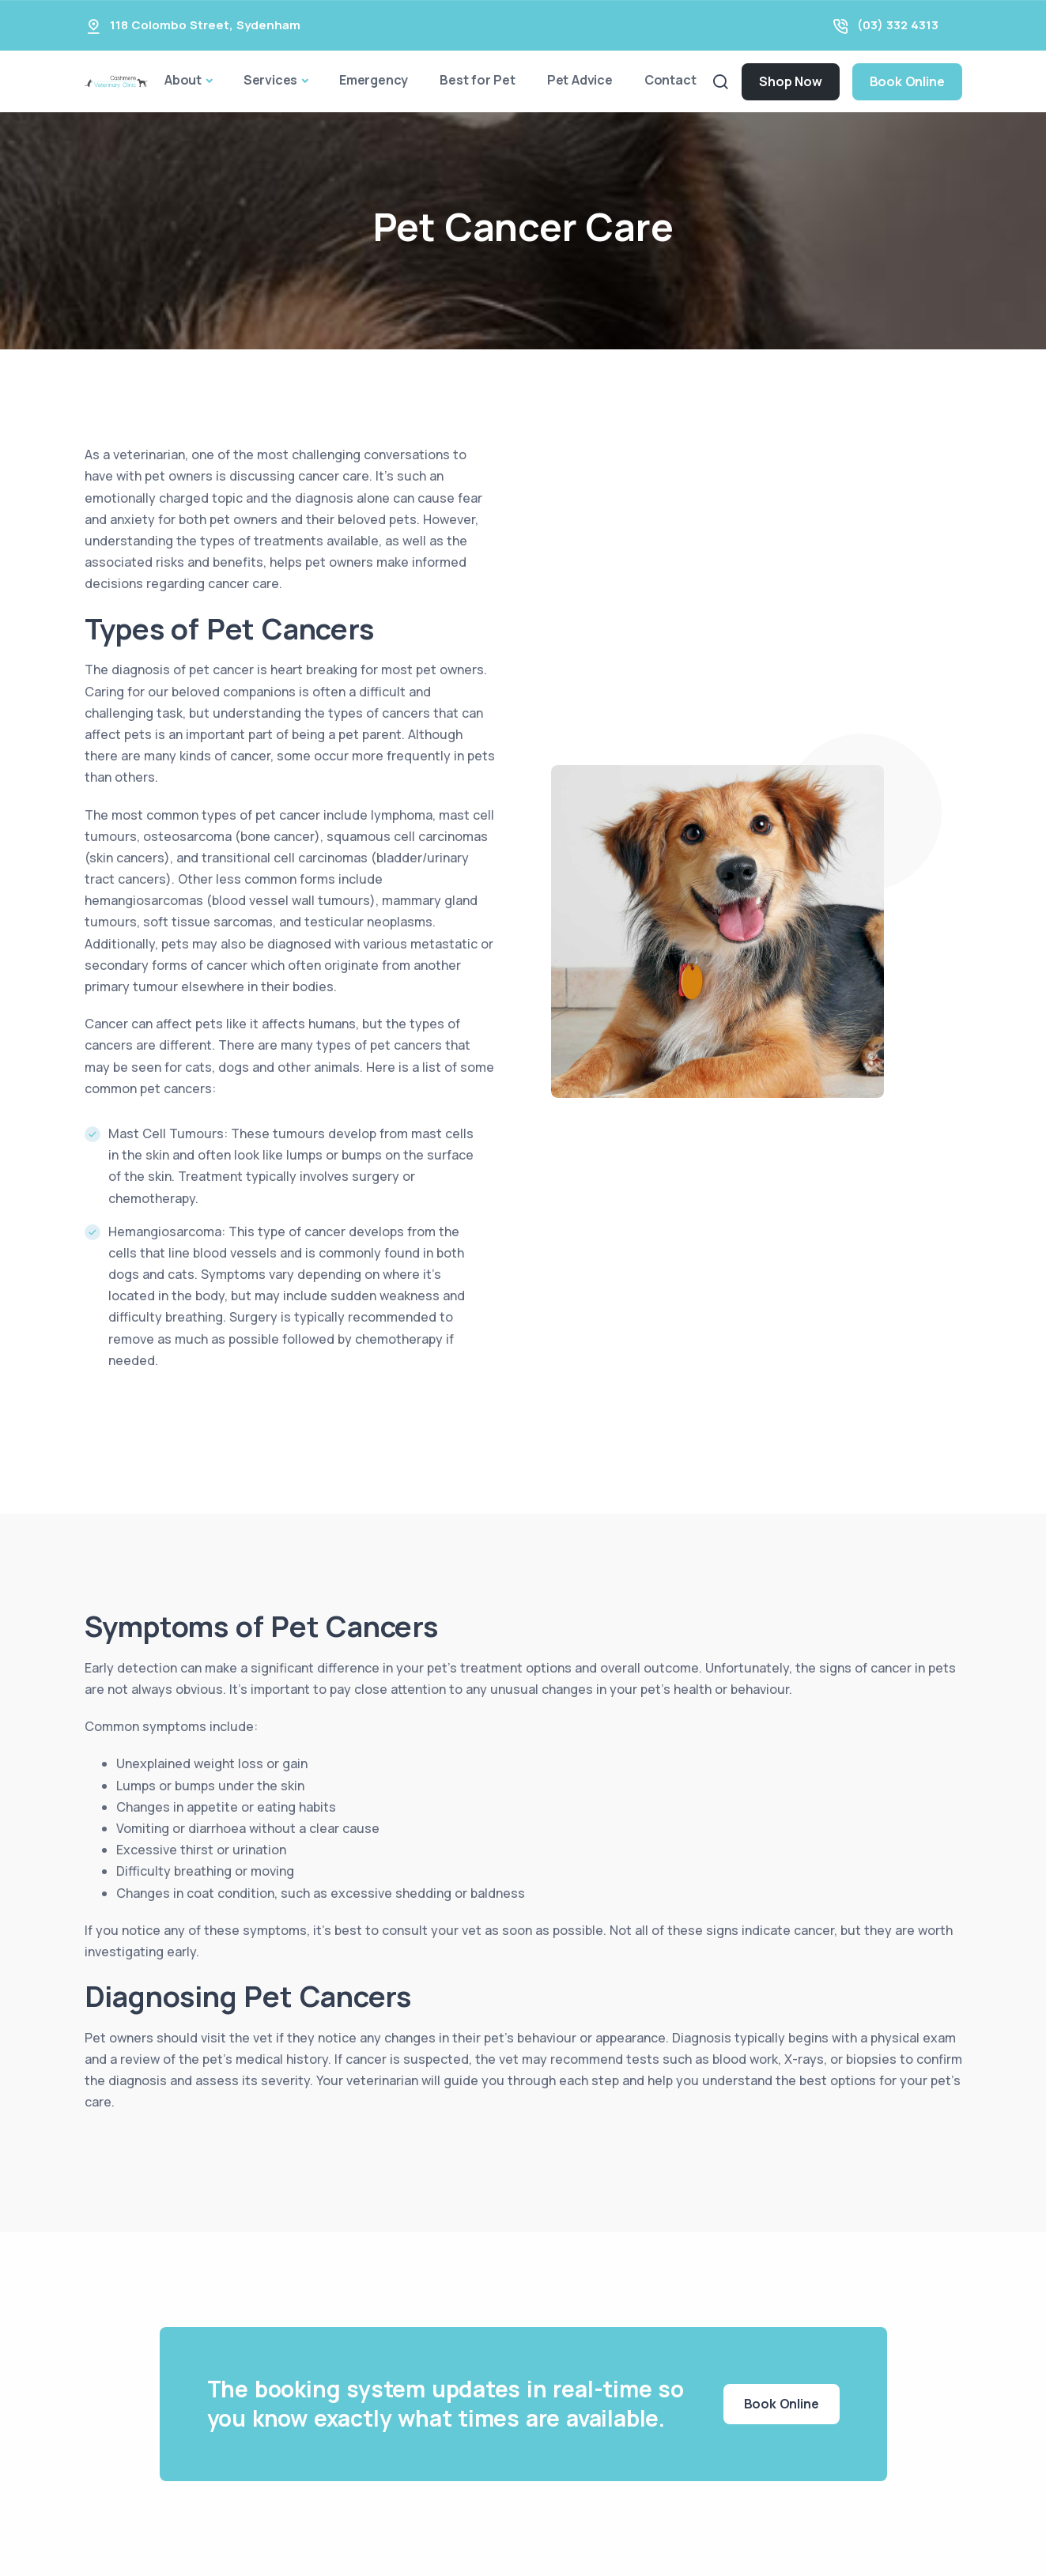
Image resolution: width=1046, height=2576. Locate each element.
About (183, 80)
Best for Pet (477, 80)
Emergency (373, 80)
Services (270, 80)
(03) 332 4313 (897, 25)
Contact (670, 80)
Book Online (907, 81)
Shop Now (790, 81)
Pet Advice (580, 80)
